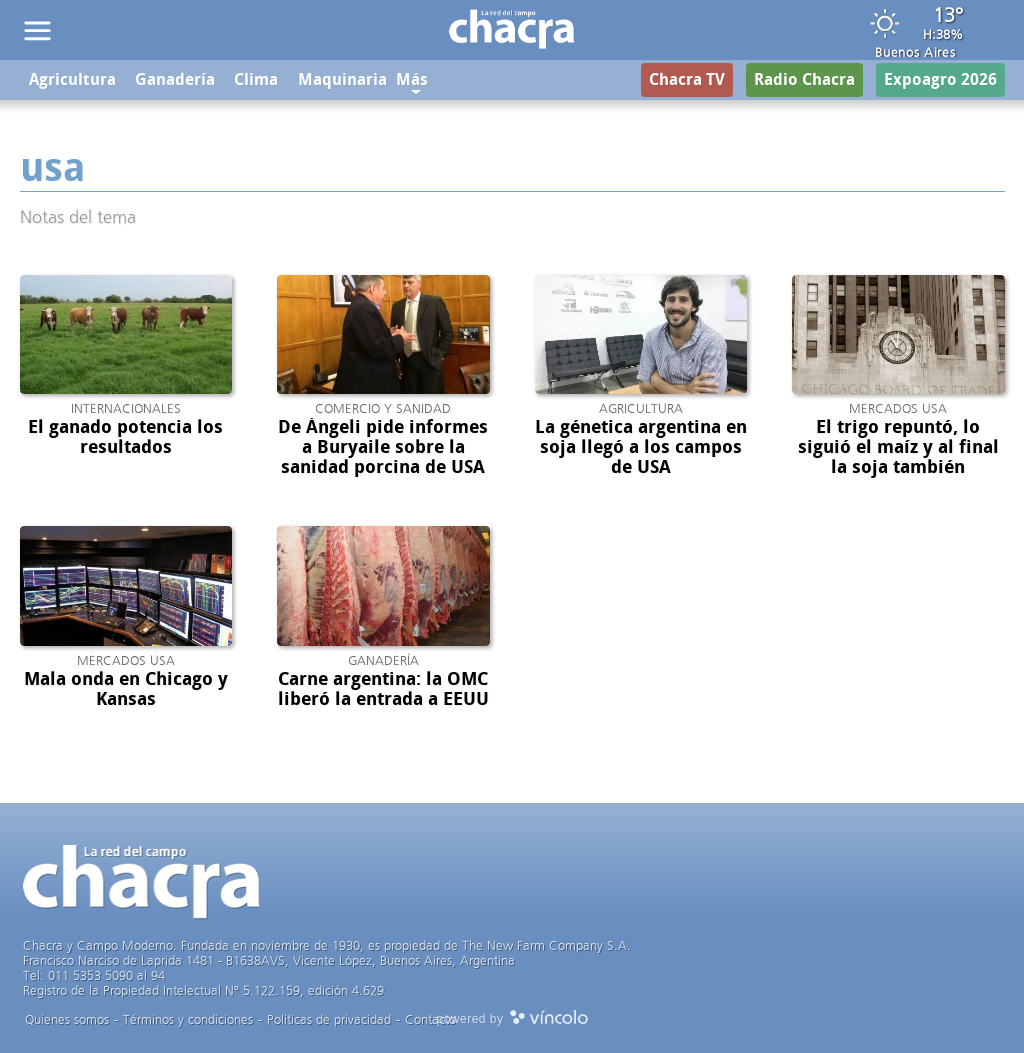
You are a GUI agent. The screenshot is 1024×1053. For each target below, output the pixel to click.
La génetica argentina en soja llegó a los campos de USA (641, 447)
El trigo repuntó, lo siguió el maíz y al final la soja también (898, 447)
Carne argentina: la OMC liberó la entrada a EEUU (383, 689)
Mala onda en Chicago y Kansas (126, 689)
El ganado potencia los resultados (125, 437)
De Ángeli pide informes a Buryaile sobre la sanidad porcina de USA (383, 447)
